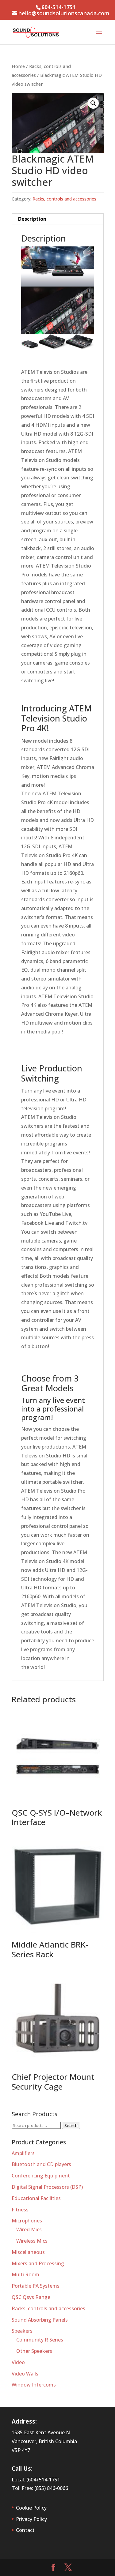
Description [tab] (32, 219)
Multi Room (25, 2274)
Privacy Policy (31, 2519)
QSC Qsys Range (31, 2297)
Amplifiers (23, 2153)
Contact (25, 2530)
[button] (93, 103)
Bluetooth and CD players (41, 2164)
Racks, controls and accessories (64, 199)
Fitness (20, 2209)
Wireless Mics (32, 2240)
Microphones (27, 2220)
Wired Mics (29, 2229)
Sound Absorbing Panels (40, 2319)
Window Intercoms (34, 2384)
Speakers (22, 2330)
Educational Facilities (36, 2198)
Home (18, 66)
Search (71, 2125)
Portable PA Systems (35, 2285)
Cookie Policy (31, 2507)
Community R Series (39, 2339)
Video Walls (25, 2373)
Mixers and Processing (38, 2263)
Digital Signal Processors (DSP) (47, 2187)
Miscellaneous (28, 2252)
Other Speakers (34, 2351)
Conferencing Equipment (41, 2175)
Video (18, 2362)
